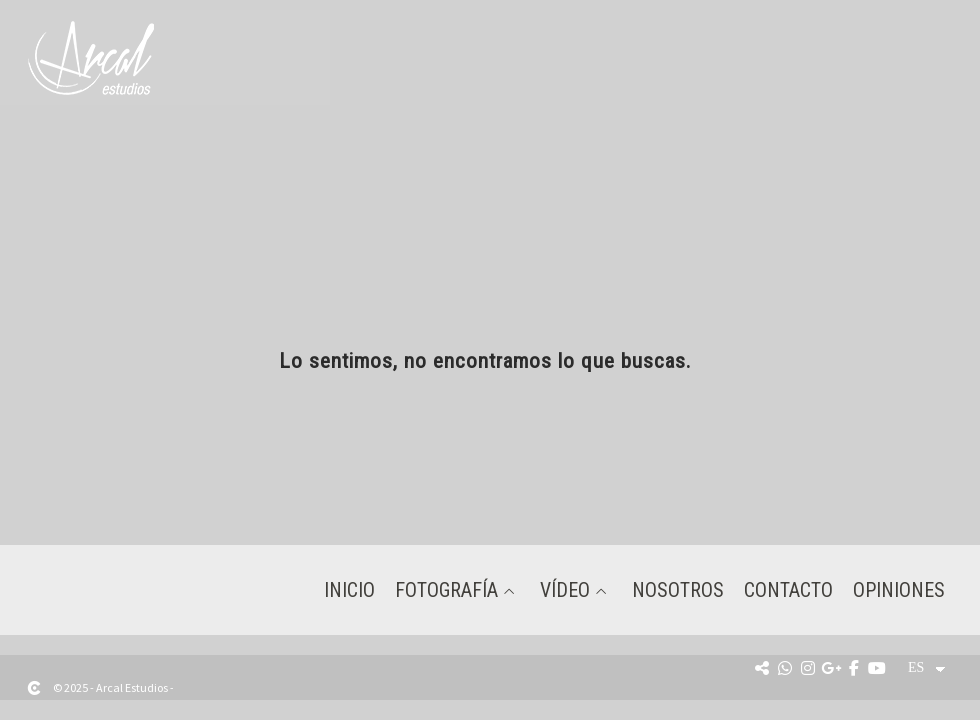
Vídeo (565, 590)
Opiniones (899, 590)
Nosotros (678, 590)
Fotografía (446, 590)
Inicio (349, 590)
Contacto (788, 590)
